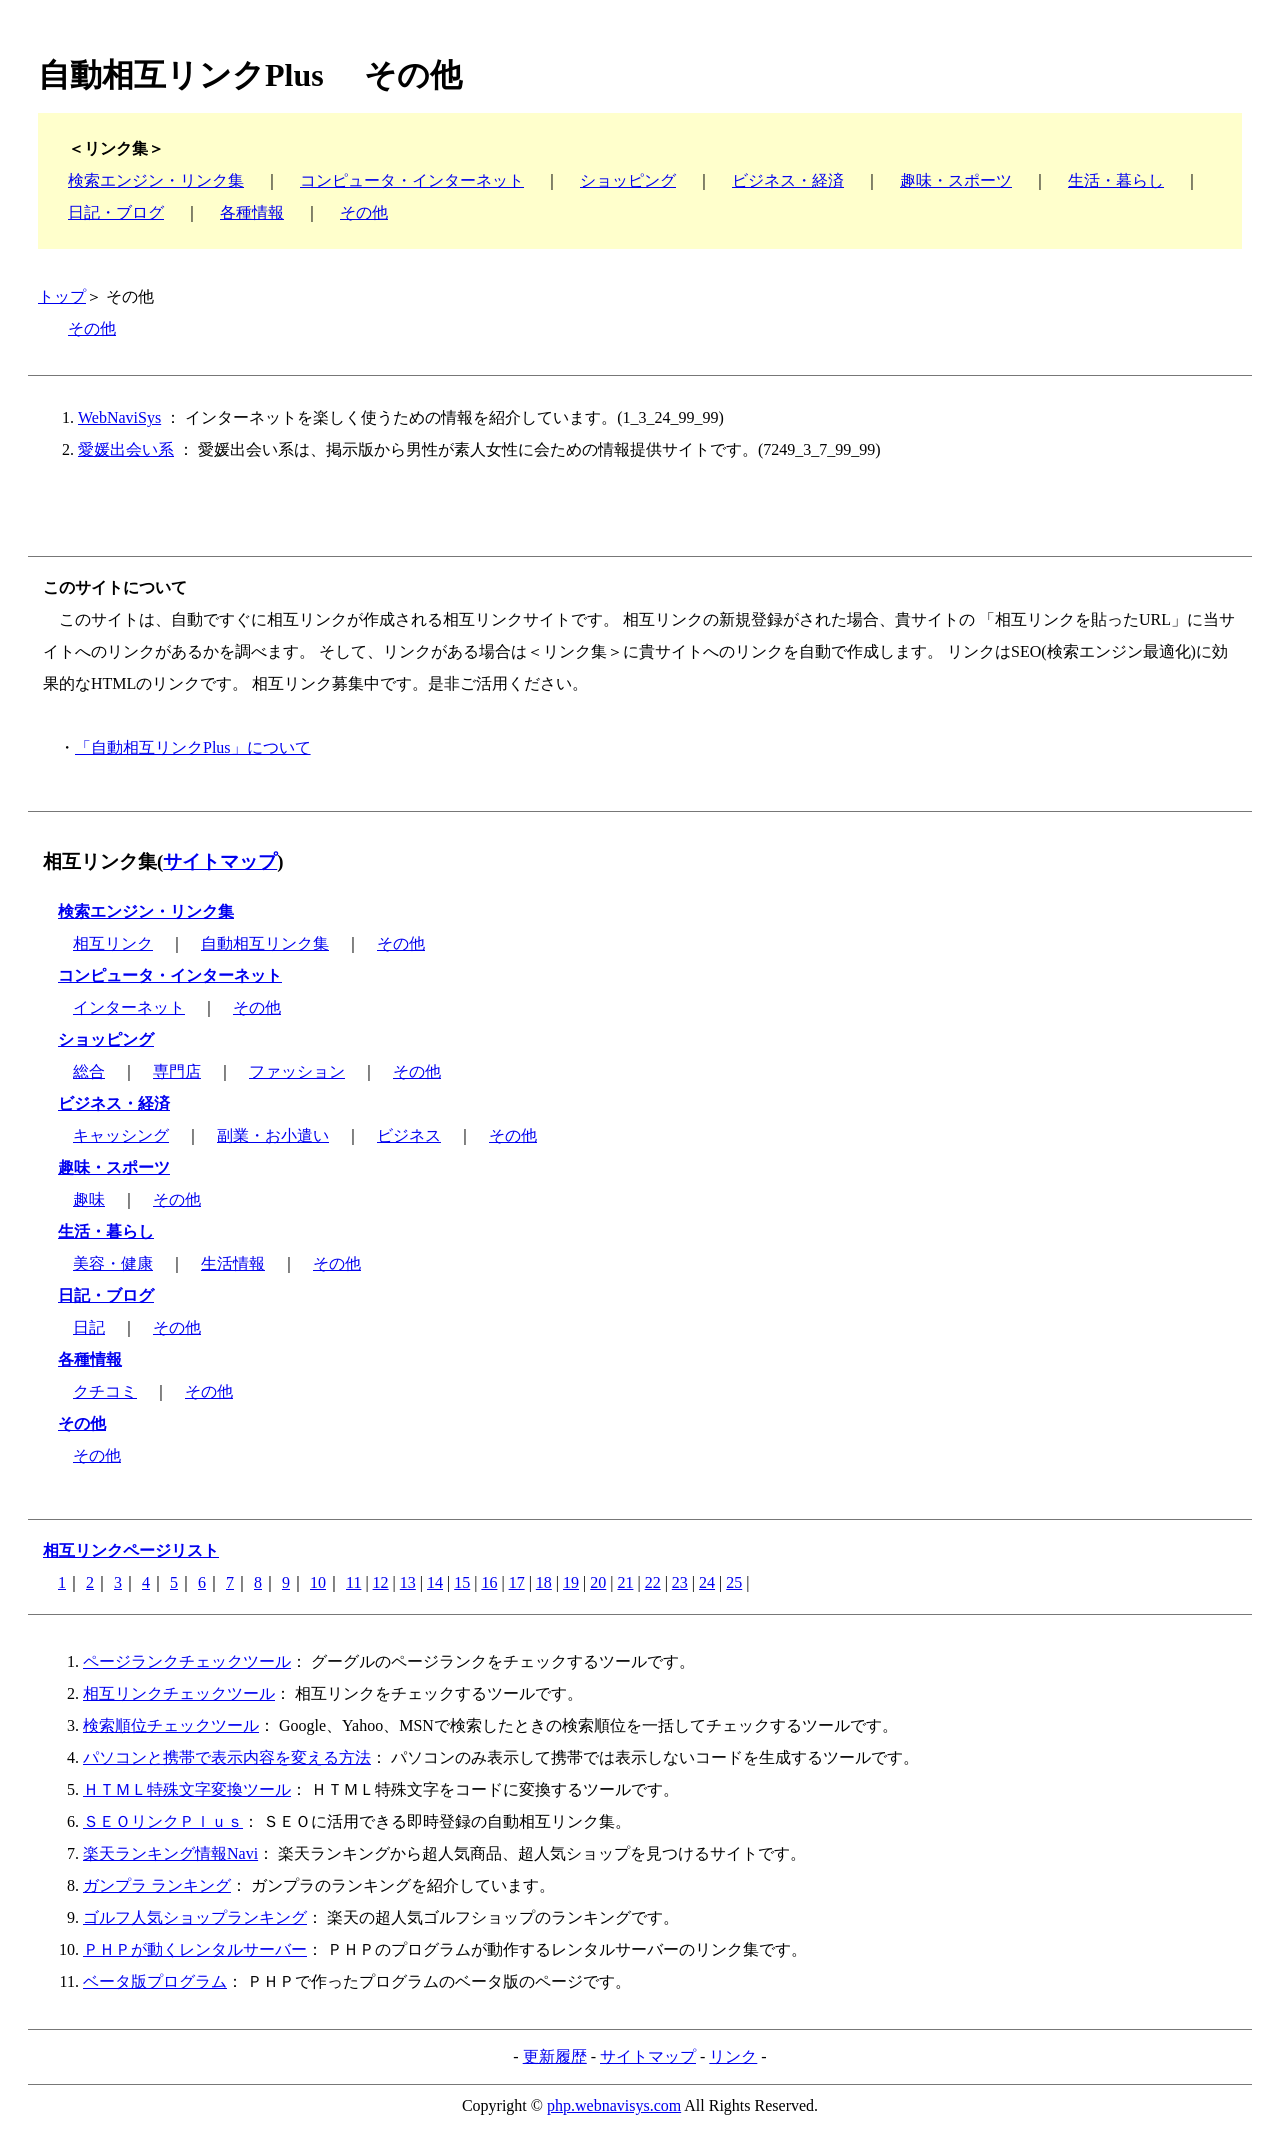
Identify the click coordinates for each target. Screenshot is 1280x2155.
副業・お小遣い (273, 1135)
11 (353, 1582)
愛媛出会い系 (126, 449)
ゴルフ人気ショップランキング (195, 1917)
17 (517, 1582)
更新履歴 (555, 2056)
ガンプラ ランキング (157, 1885)
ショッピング (628, 180)
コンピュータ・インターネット (412, 180)
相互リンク (113, 943)
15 (462, 1582)
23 (680, 1582)
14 (435, 1582)
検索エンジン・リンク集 (156, 180)
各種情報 (252, 212)
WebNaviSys (119, 417)
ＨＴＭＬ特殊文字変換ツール (187, 1789)
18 (544, 1582)
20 (598, 1582)
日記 (89, 1327)
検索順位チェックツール (171, 1725)
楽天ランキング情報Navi (170, 1853)
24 (707, 1582)
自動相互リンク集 (265, 943)
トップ (62, 296)
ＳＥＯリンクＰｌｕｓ (163, 1821)
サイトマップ (220, 861)
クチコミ (105, 1391)
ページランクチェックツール (187, 1661)
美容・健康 (113, 1263)
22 (653, 1582)
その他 (364, 212)
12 (381, 1582)
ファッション (297, 1071)
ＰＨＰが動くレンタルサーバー (195, 1949)
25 (734, 1582)
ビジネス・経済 (788, 180)
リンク (733, 2056)
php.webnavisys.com (614, 2105)
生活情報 (233, 1263)
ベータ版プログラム (155, 1981)
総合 (89, 1071)
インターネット (129, 1007)
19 (571, 1582)
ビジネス (409, 1135)
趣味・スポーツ (956, 180)
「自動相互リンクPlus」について (193, 747)
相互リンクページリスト (131, 1550)
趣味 (89, 1199)
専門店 (177, 1071)
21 (625, 1582)
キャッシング (121, 1135)
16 (489, 1582)
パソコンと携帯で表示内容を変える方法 (227, 1757)
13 (408, 1582)
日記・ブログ (116, 212)
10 (318, 1582)
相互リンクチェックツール (179, 1693)
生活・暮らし (1116, 180)
